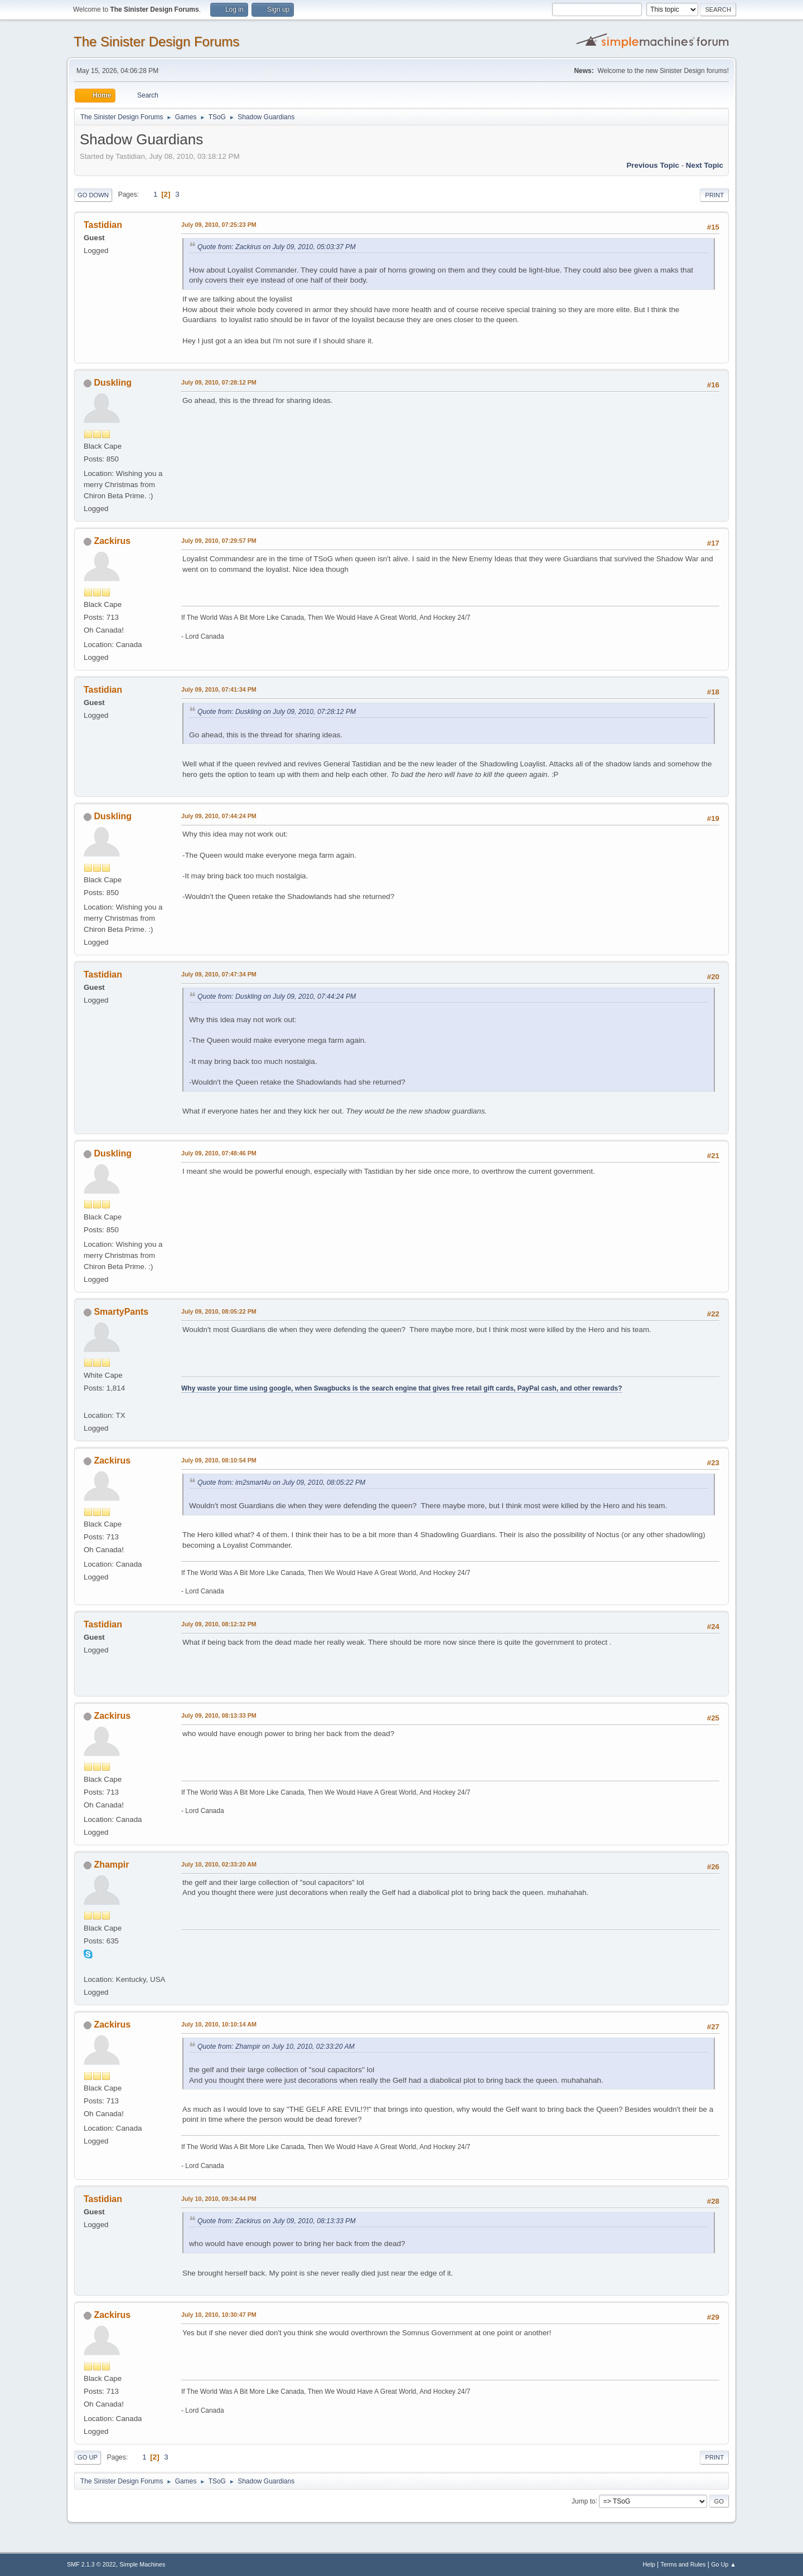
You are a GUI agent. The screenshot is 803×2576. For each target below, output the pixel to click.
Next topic (704, 165)
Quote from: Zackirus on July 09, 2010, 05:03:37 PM (276, 247)
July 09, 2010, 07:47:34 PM (219, 974)
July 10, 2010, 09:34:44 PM (219, 2198)
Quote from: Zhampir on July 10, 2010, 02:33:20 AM (276, 2046)
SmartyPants (121, 1311)
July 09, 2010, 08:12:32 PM (219, 1624)
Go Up (88, 2457)
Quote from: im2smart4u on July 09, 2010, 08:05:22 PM (281, 1482)
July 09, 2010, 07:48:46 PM (219, 1153)
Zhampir (111, 1864)
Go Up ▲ (723, 2564)
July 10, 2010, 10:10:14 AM (219, 2024)
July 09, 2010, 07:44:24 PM (219, 816)
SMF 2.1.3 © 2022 (91, 2564)
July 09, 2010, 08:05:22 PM (219, 1311)
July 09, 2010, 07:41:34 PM (219, 689)
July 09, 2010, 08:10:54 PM (219, 1460)
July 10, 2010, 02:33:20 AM (219, 1864)
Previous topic (652, 165)
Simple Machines (142, 2564)
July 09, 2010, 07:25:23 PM (219, 224)
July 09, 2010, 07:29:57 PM (219, 540)
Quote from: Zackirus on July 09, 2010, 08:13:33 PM (276, 2221)
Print (714, 195)
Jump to (584, 2501)
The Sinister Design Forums (156, 41)
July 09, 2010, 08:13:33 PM (219, 1715)
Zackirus (112, 541)
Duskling (113, 382)
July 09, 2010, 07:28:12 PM (219, 382)
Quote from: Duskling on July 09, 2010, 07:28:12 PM (276, 712)
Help (649, 2564)
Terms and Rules (683, 2564)
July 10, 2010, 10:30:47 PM (219, 2314)
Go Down (93, 195)
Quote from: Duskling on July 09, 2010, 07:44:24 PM (276, 996)
